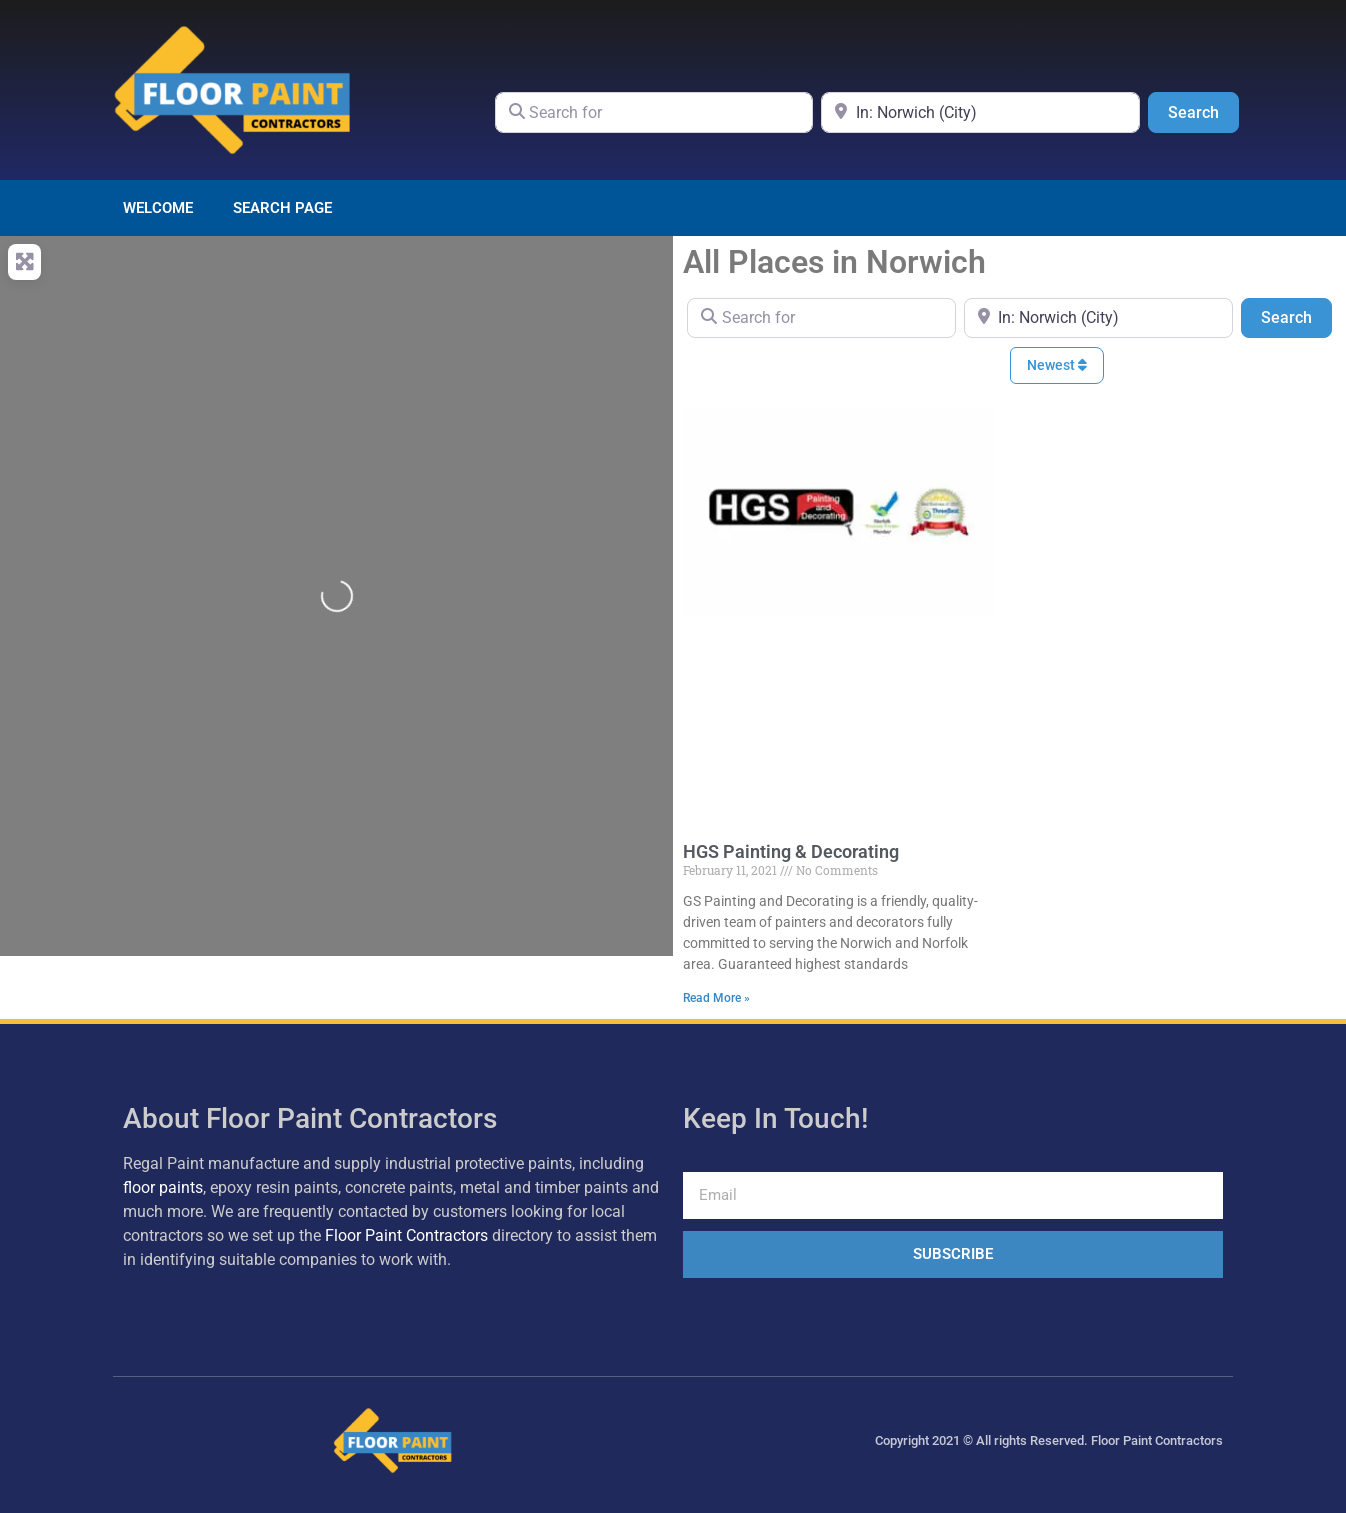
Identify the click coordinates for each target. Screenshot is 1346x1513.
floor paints (163, 1187)
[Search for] (654, 112)
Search (1203, 111)
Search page (282, 208)
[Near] (980, 112)
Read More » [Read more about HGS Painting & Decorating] (716, 998)
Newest (1057, 365)
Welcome (158, 208)
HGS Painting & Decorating (791, 851)
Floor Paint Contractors (406, 1235)
